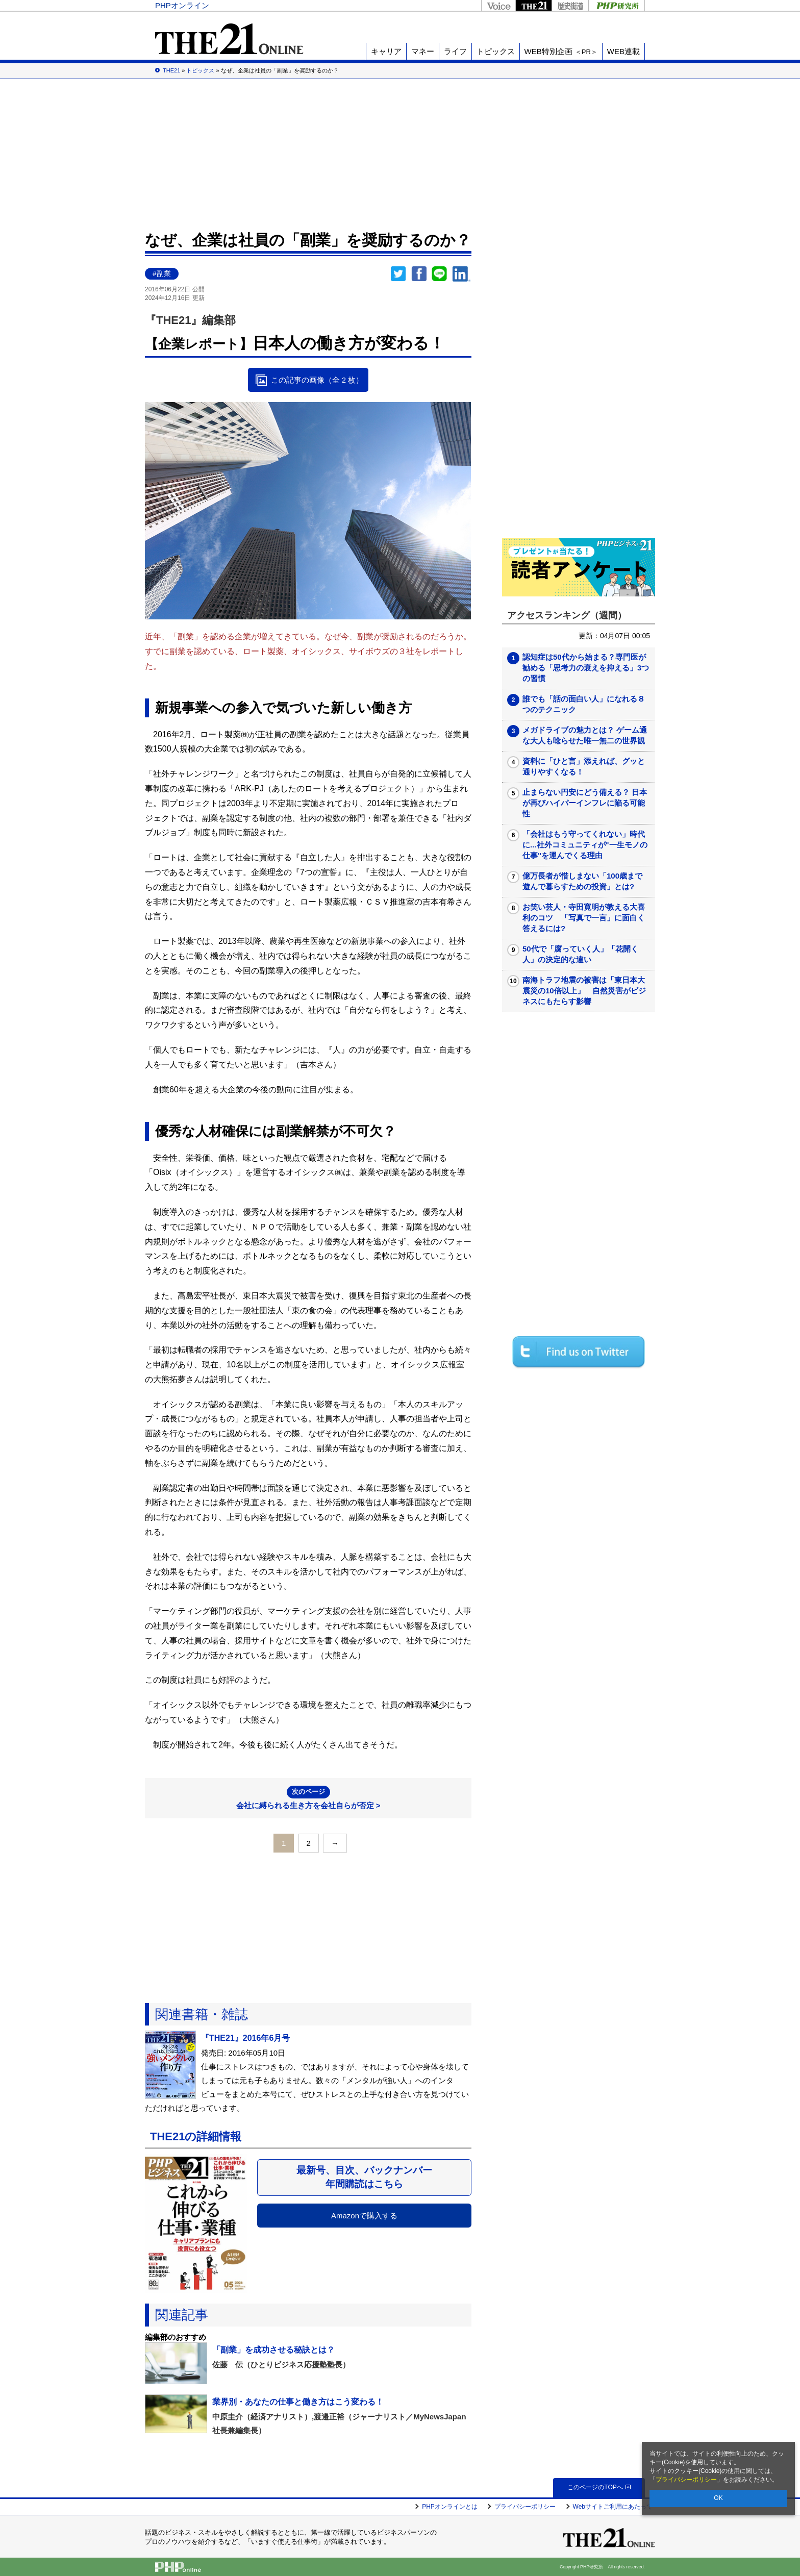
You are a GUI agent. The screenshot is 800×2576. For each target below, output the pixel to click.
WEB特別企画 (560, 51)
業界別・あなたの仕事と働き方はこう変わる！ (298, 2401)
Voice (498, 5)
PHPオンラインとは (450, 2506)
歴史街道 (570, 5)
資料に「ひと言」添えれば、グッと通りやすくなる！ (583, 766)
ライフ (455, 51)
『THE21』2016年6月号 (245, 2038)
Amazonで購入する (364, 2215)
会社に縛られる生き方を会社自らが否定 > (308, 1798)
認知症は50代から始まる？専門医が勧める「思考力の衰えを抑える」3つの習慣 (585, 668)
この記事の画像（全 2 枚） (317, 380)
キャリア (386, 51)
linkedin (461, 274)
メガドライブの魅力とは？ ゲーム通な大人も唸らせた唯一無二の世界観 (584, 735)
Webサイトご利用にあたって (613, 2506)
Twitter (398, 274)
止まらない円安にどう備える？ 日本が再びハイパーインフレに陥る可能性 (584, 803)
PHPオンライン (182, 5)
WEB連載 (623, 51)
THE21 (533, 5)
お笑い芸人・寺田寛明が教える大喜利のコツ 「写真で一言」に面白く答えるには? (583, 918)
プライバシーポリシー (686, 2479)
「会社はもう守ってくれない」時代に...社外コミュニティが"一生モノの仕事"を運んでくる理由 (584, 845)
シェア (419, 274)
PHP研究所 (616, 5)
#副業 (162, 274)
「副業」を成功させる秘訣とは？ (273, 2349)
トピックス (496, 51)
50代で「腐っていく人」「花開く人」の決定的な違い (580, 954)
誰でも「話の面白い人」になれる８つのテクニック (583, 704)
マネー (422, 51)
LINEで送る (439, 274)
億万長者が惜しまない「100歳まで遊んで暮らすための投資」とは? (582, 881)
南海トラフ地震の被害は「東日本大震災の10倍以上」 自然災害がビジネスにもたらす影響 (584, 991)
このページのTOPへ (598, 2487)
